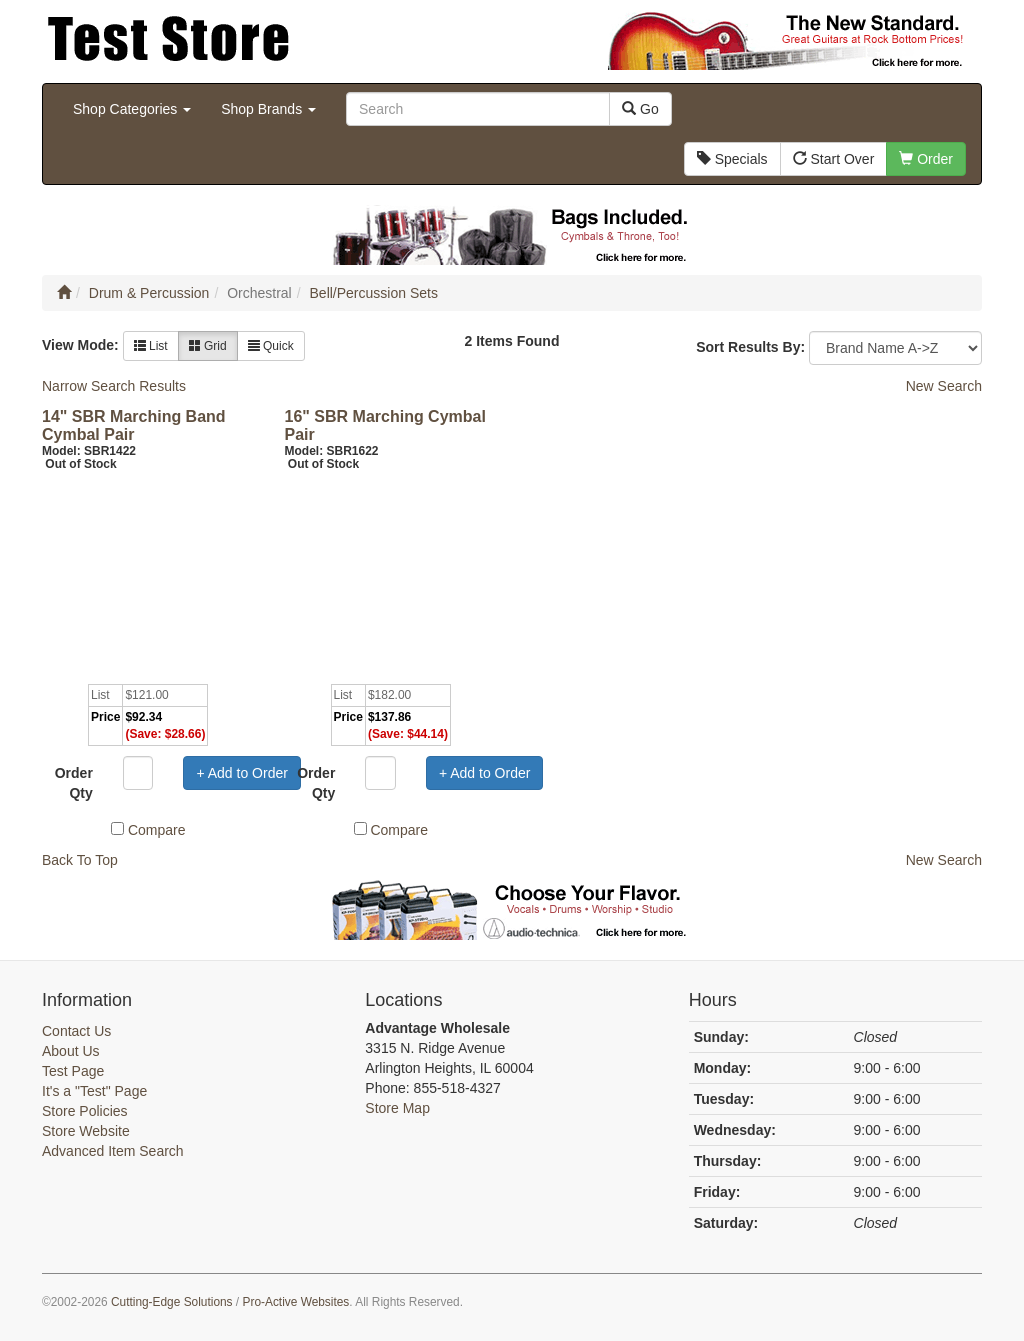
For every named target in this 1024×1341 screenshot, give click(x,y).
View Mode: (80, 345)
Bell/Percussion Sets (374, 293)
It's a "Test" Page (94, 1091)
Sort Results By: (750, 347)
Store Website (86, 1131)
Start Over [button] (834, 159)
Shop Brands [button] (268, 109)
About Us (71, 1051)
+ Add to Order (241, 773)
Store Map (397, 1108)
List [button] (151, 346)
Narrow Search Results (114, 386)
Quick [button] (271, 346)
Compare (157, 830)
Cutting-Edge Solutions (172, 1302)
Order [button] (926, 159)
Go (640, 109)
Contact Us (76, 1031)
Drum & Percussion (149, 293)
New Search (944, 386)
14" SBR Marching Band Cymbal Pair (134, 425)
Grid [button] (208, 346)
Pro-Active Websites (295, 1302)
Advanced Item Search (113, 1151)
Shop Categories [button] (132, 109)
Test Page (73, 1071)
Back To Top (80, 860)
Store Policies (85, 1111)
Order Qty (74, 783)
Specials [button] (732, 159)
